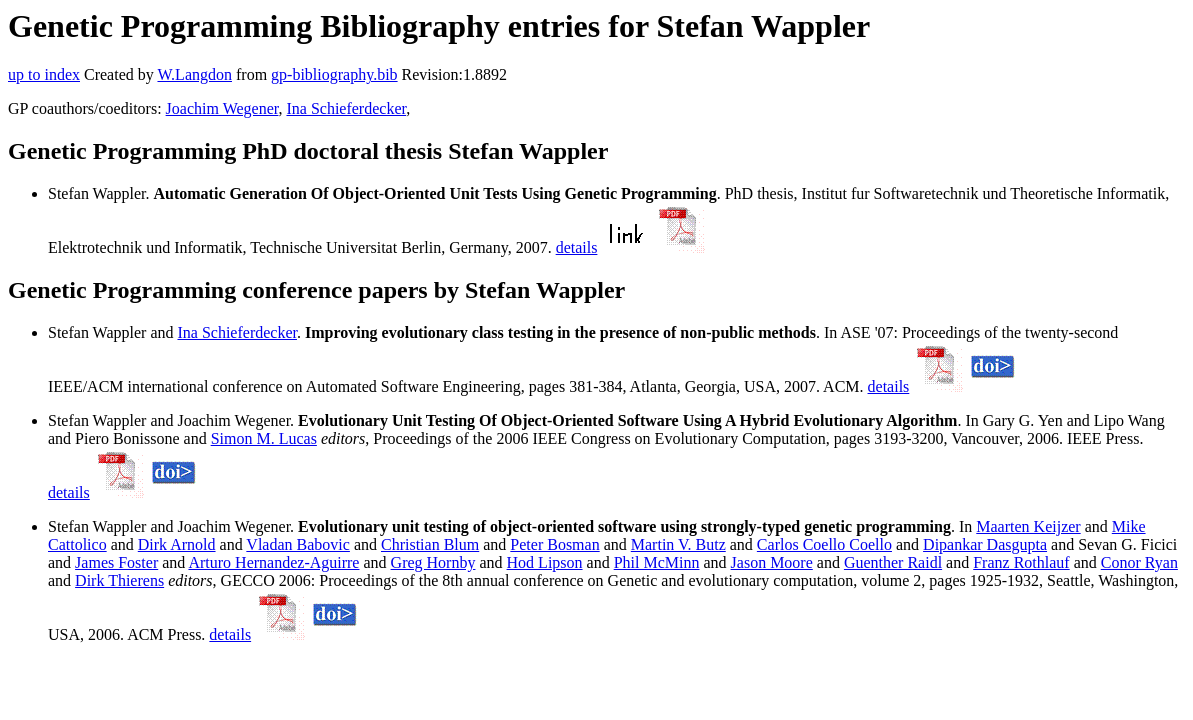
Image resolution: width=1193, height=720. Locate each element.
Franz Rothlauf (1021, 562)
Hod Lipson (545, 562)
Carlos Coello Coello (824, 544)
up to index (44, 74)
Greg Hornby (433, 562)
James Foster (116, 562)
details (577, 247)
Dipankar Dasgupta (985, 544)
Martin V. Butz (678, 544)
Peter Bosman (554, 544)
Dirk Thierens (119, 580)
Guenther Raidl (893, 562)
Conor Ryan (1139, 562)
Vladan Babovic (298, 544)
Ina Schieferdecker (346, 108)
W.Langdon (194, 74)
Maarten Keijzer (1028, 526)
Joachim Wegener (222, 108)
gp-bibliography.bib (334, 74)
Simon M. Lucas (264, 438)
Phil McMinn (657, 562)
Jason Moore (772, 562)
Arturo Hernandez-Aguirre (273, 562)
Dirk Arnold (177, 544)
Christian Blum (430, 544)
